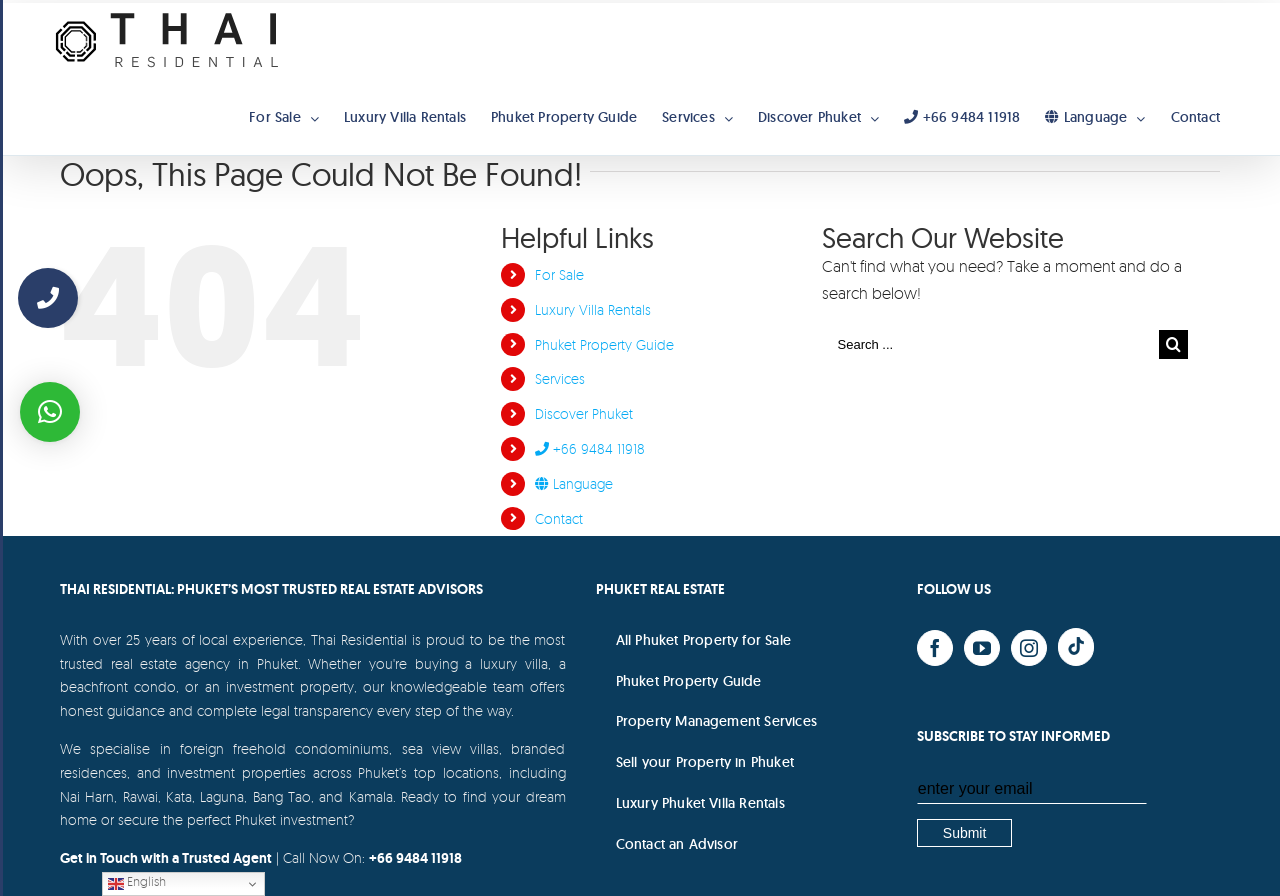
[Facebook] (935, 648)
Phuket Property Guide (604, 344)
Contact (559, 518)
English (137, 882)
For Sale (559, 274)
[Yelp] (1076, 647)
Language (574, 483)
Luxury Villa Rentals (593, 309)
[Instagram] (1029, 648)
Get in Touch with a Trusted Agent (166, 858)
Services (560, 378)
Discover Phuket (584, 413)
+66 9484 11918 (590, 448)
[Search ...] (991, 344)
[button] (50, 412)
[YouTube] (982, 648)
